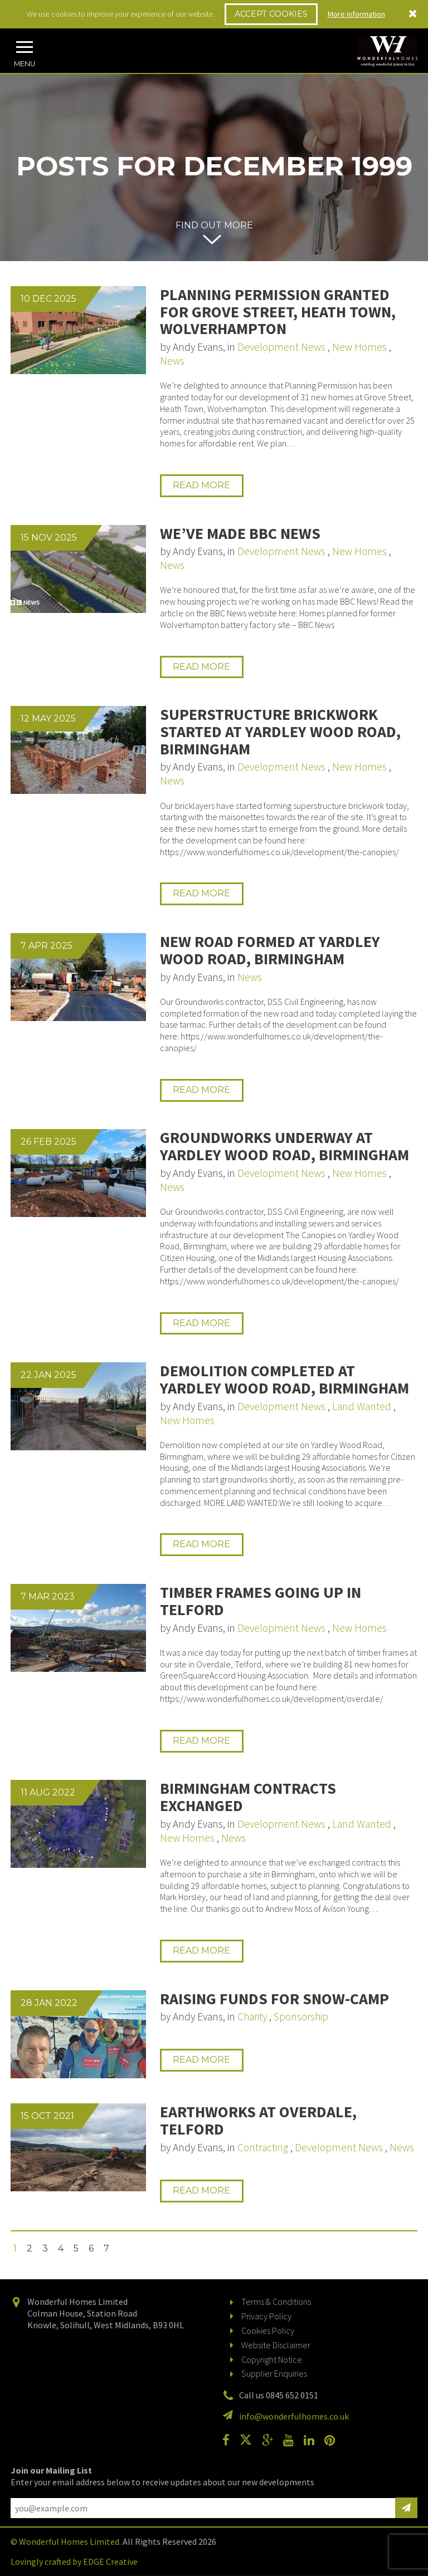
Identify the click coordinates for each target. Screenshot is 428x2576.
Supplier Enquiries (274, 2373)
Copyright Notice (271, 2359)
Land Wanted (361, 1406)
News (172, 360)
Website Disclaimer (275, 2345)
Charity (252, 2016)
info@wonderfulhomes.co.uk (294, 2416)
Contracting (262, 2147)
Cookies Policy (267, 2330)
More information (356, 14)
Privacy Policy (266, 2316)
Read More (201, 485)
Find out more (214, 225)
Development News (281, 347)
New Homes (359, 347)
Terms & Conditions (276, 2301)
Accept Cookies (271, 14)
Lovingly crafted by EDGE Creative (74, 2561)
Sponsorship (301, 2016)
